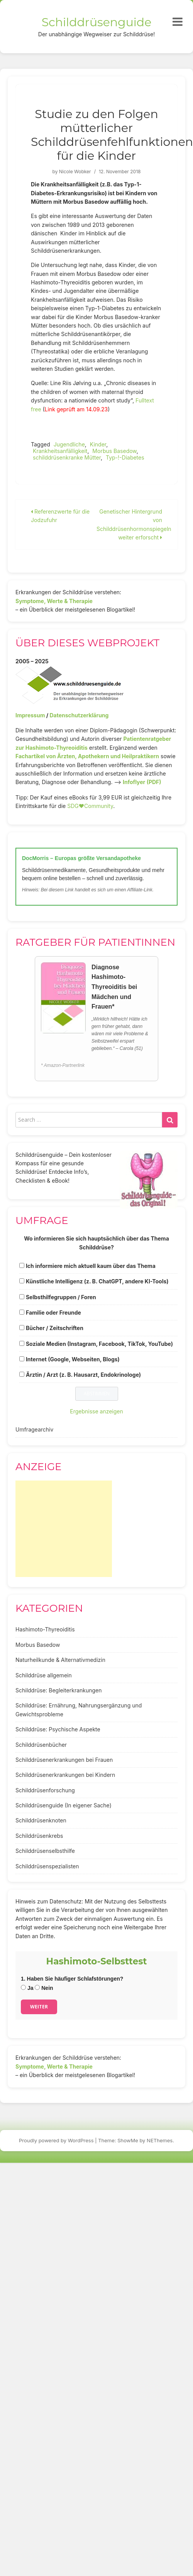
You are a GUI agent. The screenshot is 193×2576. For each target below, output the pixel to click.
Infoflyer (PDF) (142, 782)
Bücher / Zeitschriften (54, 1328)
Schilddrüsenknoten (40, 1820)
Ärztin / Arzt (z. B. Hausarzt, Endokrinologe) (83, 1374)
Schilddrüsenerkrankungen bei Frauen (64, 1759)
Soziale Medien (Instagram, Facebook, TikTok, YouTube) (99, 1343)
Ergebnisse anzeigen (96, 1411)
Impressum (30, 715)
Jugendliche (69, 444)
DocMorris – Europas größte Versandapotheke (81, 858)
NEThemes (160, 2140)
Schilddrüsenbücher (41, 1744)
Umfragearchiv (34, 1429)
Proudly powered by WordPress (56, 2140)
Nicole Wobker (75, 171)
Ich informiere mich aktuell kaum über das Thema (91, 1266)
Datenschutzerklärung (78, 715)
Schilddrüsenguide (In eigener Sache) (63, 1805)
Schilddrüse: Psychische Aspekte (57, 1729)
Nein (44, 1988)
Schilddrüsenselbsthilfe (45, 1850)
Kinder (98, 444)
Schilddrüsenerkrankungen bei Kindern (65, 1774)
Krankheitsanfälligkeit (60, 451)
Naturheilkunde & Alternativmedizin (60, 1659)
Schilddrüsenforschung (45, 1790)
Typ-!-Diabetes (125, 457)
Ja (27, 1988)
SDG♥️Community (90, 806)
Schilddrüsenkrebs (39, 1835)
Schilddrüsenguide (97, 22)
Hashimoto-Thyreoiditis (45, 1629)
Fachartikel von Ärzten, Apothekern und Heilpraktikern (87, 756)
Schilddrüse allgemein (43, 1675)
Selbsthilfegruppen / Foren (61, 1297)
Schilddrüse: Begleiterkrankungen (58, 1690)
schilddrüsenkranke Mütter (67, 457)
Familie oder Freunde (53, 1312)
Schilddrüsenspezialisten (47, 1866)
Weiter (39, 2006)
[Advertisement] (63, 1529)
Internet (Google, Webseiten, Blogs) (73, 1359)
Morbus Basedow (114, 451)
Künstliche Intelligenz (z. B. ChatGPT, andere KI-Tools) (97, 1281)
